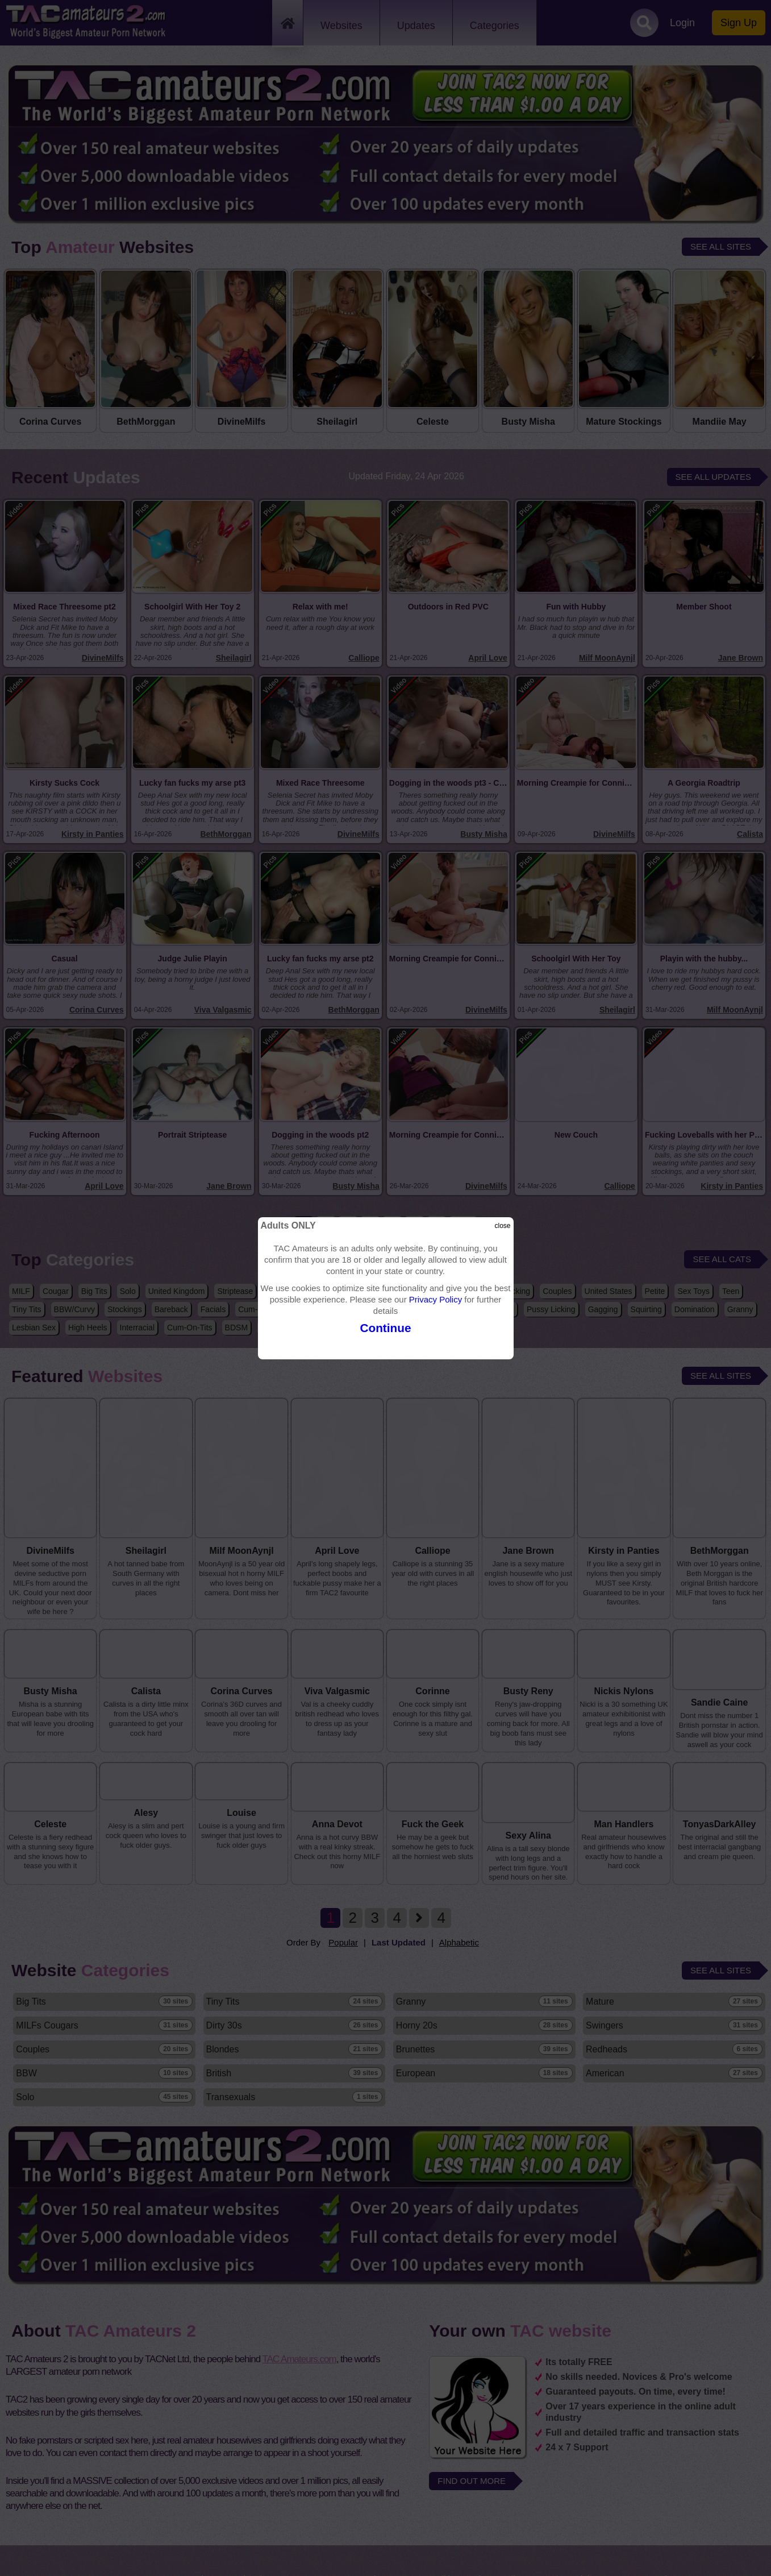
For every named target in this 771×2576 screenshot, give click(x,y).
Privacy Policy (435, 1299)
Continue (385, 1327)
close (502, 1226)
